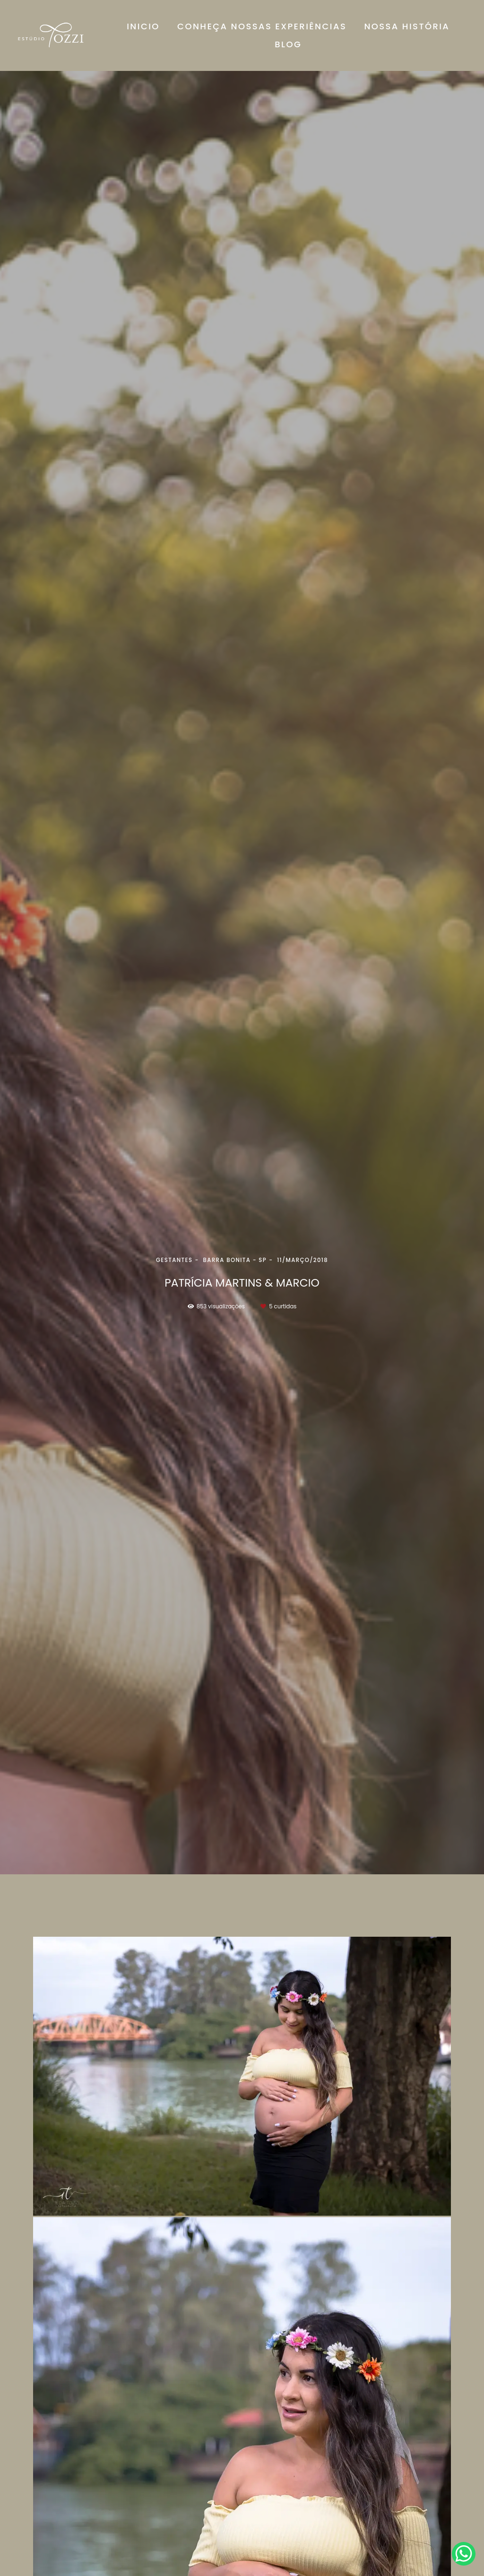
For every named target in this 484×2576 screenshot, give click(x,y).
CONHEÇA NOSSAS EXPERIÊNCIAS (261, 26)
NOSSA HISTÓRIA (406, 26)
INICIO (143, 26)
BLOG (288, 44)
